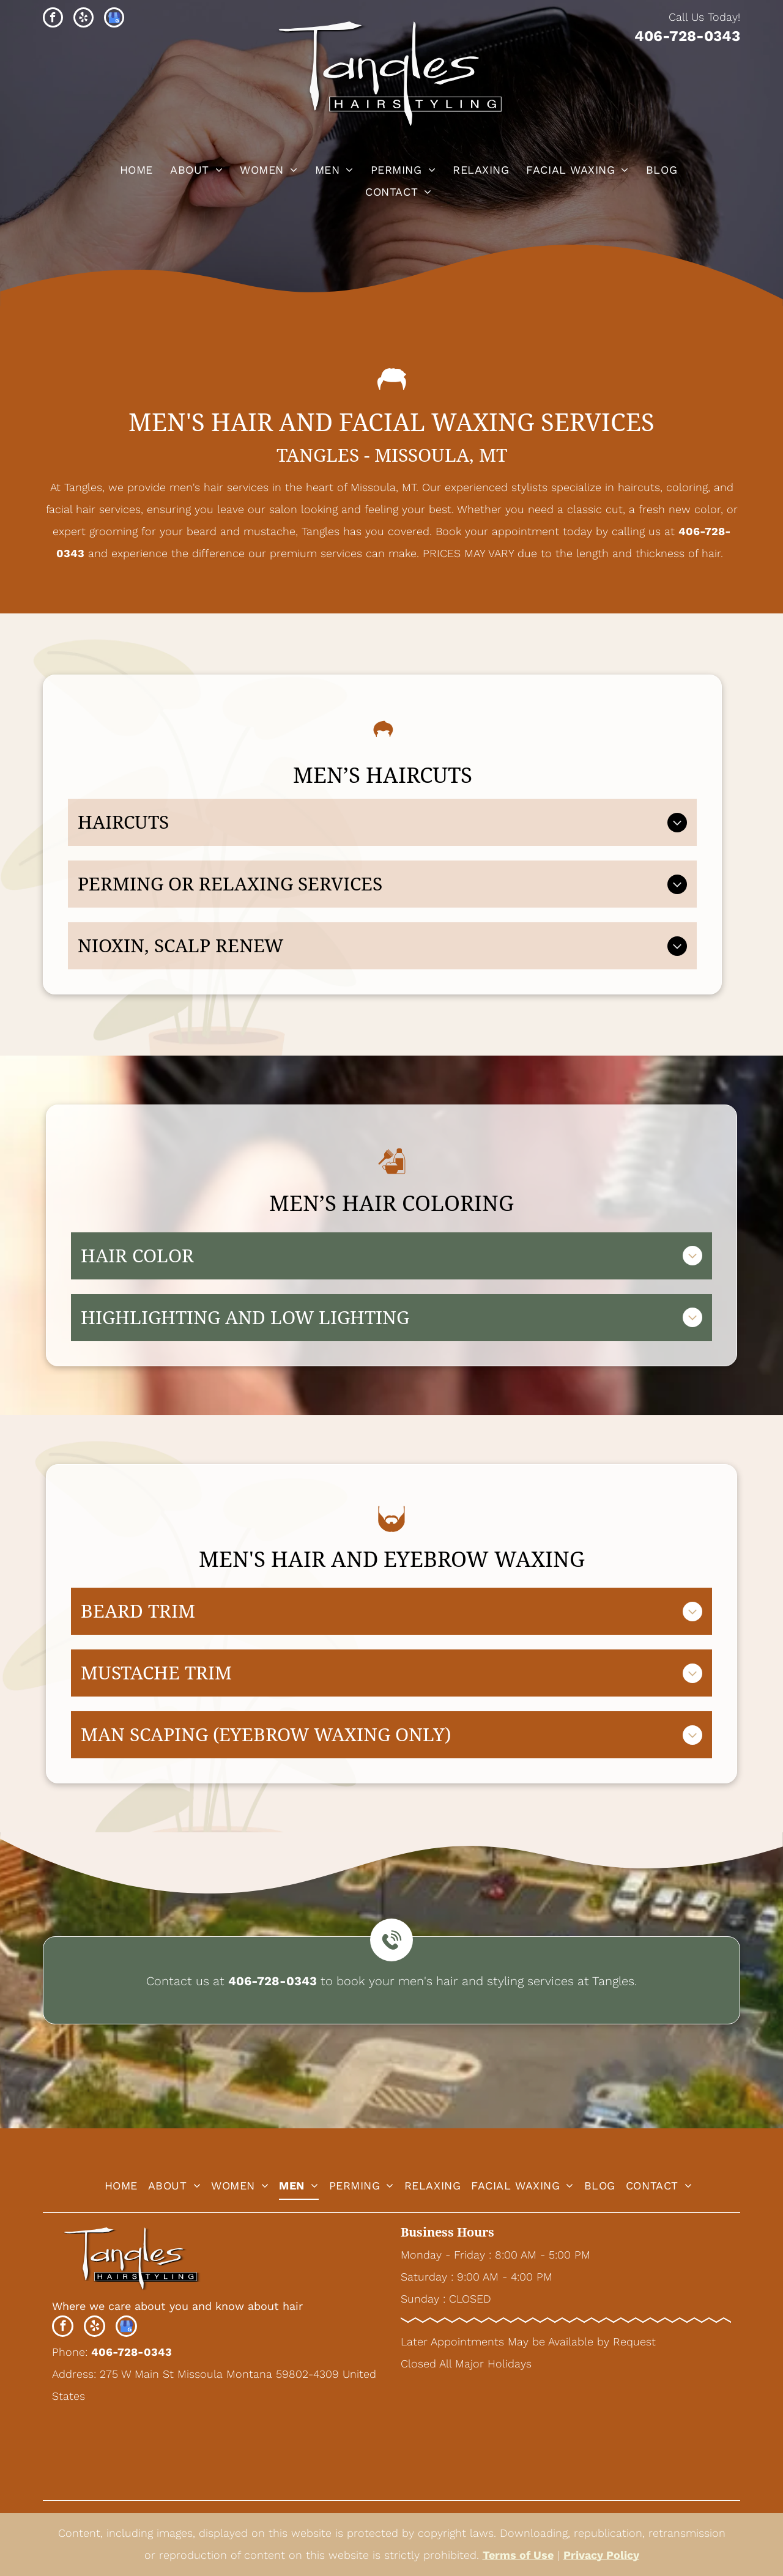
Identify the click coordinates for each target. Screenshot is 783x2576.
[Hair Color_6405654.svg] (392, 1182)
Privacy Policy (601, 2554)
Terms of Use (518, 2554)
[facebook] (53, 19)
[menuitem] (134, 170)
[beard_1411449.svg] (391, 1538)
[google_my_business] (114, 19)
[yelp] (83, 19)
